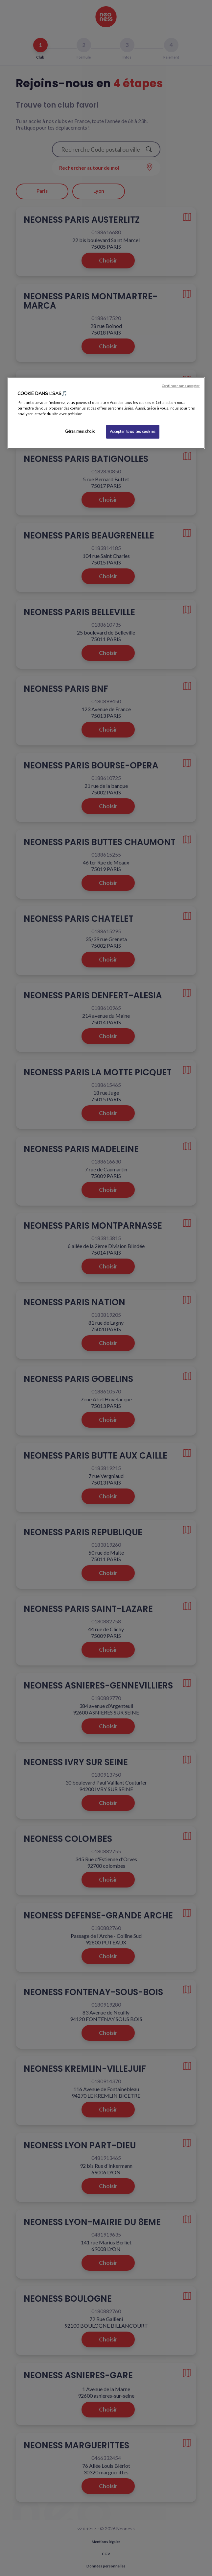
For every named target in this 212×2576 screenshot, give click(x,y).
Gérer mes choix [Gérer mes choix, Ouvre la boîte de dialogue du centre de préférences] (80, 431)
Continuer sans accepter (181, 385)
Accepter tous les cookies (133, 431)
